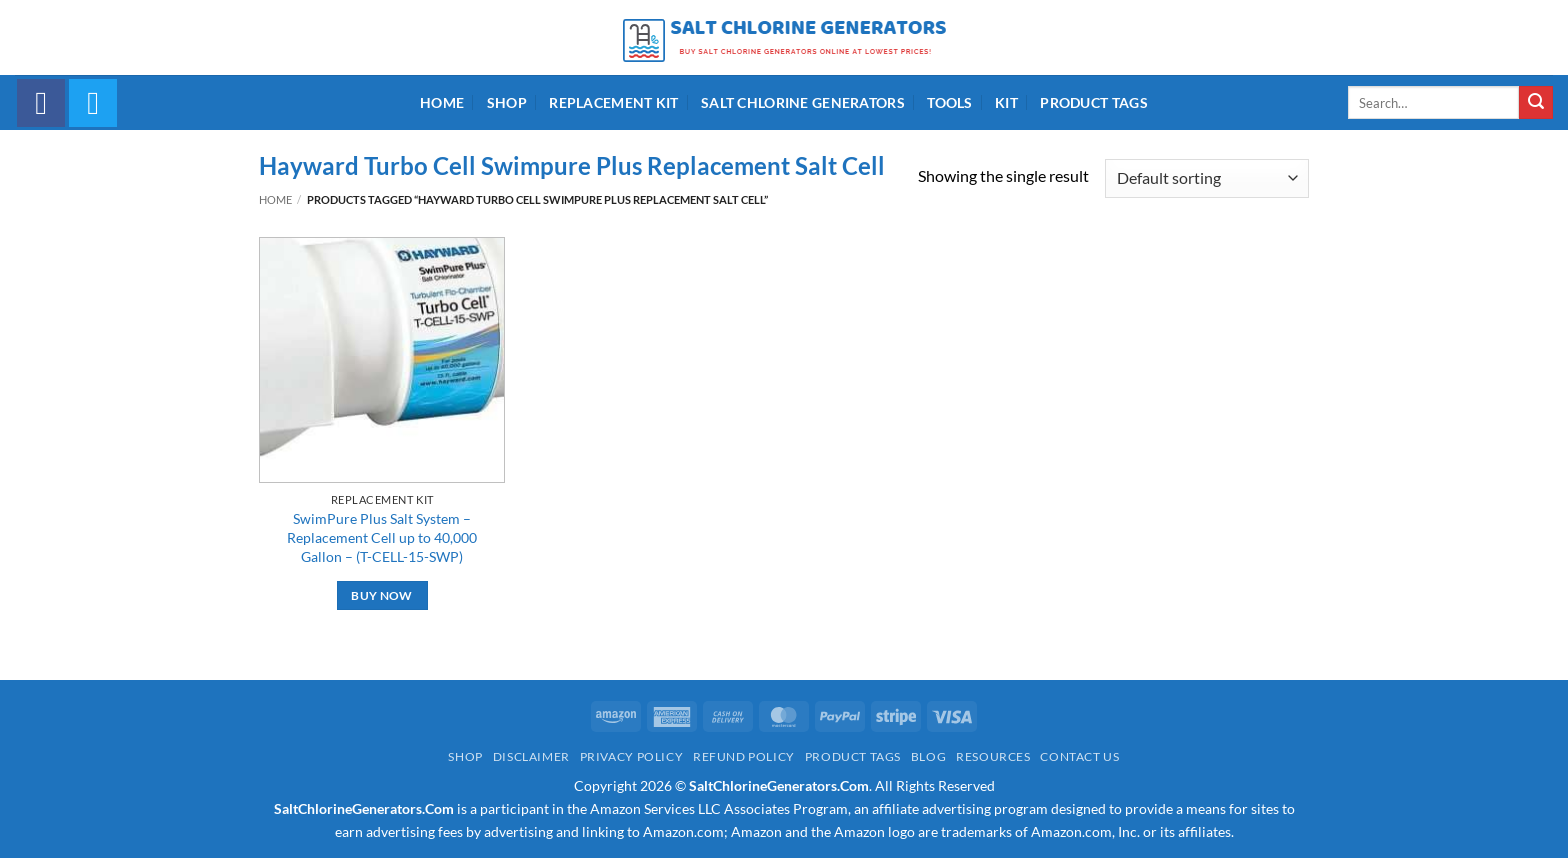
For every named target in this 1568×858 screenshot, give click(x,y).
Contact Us (1079, 756)
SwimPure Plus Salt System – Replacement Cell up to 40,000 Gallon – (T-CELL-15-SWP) (382, 537)
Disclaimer (531, 756)
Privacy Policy (632, 756)
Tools (949, 102)
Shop (507, 102)
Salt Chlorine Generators (803, 102)
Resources (993, 756)
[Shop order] (1207, 178)
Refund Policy (744, 756)
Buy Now (381, 595)
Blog (928, 756)
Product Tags (1093, 102)
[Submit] (1536, 103)
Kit (1006, 102)
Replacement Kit (613, 102)
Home (442, 102)
